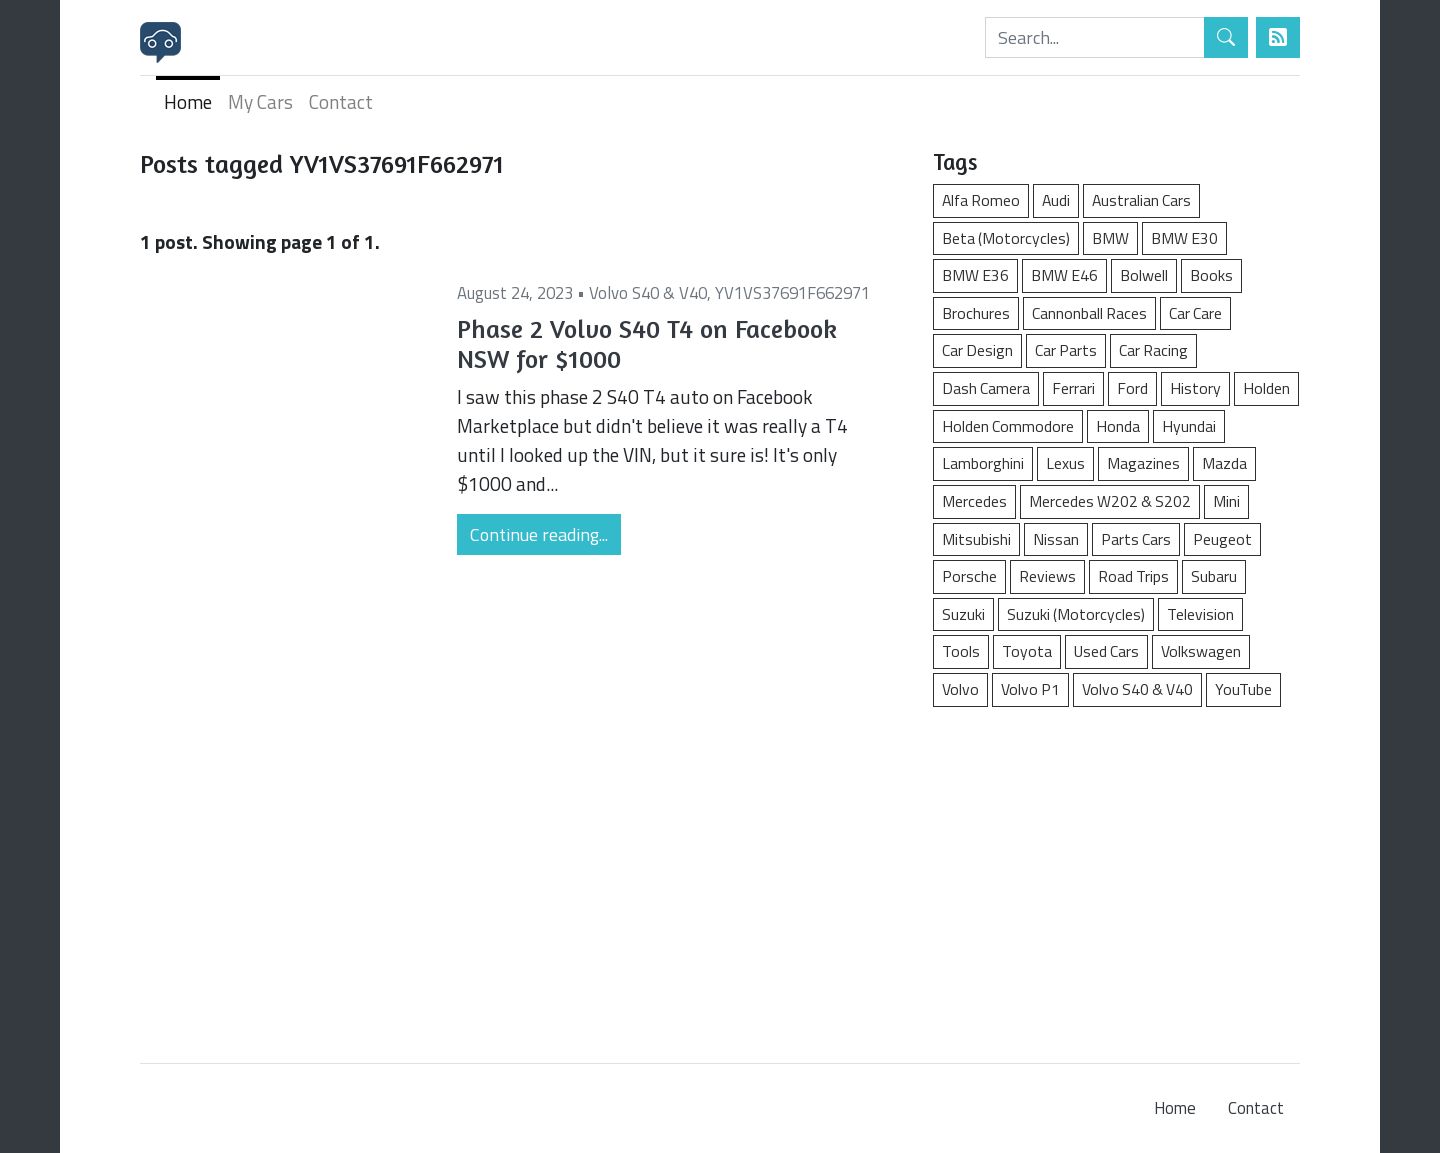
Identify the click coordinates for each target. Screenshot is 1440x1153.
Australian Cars (1141, 200)
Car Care (1195, 313)
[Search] (1095, 37)
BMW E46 (1064, 275)
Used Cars (1106, 651)
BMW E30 (1184, 238)
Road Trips (1133, 576)
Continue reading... (539, 534)
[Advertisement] (1116, 875)
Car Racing (1153, 350)
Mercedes (974, 501)
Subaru (1214, 576)
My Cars (260, 101)
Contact (341, 101)
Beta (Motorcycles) (1006, 238)
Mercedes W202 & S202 (1110, 501)
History (1195, 388)
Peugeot (1222, 539)
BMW (1110, 238)
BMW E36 (975, 275)
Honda (1118, 426)
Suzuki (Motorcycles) (1076, 614)
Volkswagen (1201, 651)
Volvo (960, 689)
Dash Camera (986, 388)
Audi (1056, 200)
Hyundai (1189, 426)
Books (1211, 275)
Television (1200, 614)
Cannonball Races (1089, 313)
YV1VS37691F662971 (792, 293)
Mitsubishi (976, 539)
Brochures (976, 313)
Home (188, 101)
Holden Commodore (1008, 426)
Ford (1132, 388)
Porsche (969, 576)
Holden (1266, 388)
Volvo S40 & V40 (648, 293)
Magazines (1143, 463)
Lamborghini (983, 463)
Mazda (1224, 463)
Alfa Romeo (981, 200)
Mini (1226, 501)
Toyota (1027, 651)
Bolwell (1144, 275)
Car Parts (1066, 350)
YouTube (1243, 689)
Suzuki (963, 614)
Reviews (1047, 576)
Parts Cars (1136, 539)
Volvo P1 (1030, 689)
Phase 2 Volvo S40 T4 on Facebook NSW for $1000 (647, 344)
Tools (961, 651)
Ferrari (1073, 388)
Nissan (1056, 539)
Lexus (1065, 463)
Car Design (977, 350)
